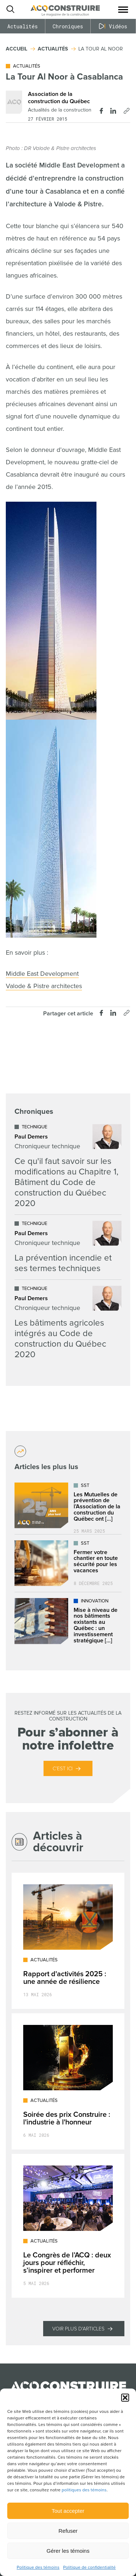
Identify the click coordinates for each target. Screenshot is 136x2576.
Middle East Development (42, 974)
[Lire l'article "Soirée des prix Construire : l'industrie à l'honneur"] (68, 2081)
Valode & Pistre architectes (44, 986)
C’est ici (63, 1769)
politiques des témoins (84, 2490)
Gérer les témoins (67, 2551)
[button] (125, 2397)
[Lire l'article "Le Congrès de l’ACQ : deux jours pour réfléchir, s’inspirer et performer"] (68, 2225)
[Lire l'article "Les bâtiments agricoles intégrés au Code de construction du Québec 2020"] (68, 1323)
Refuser (68, 2531)
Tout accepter (67, 2511)
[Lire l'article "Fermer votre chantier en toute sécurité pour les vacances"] (68, 1563)
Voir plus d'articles (78, 2329)
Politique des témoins (38, 2567)
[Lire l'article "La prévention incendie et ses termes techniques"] (68, 1247)
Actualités (22, 26)
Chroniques (68, 26)
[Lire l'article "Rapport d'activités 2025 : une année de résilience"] (68, 1940)
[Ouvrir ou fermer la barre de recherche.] (10, 9)
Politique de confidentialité (89, 2567)
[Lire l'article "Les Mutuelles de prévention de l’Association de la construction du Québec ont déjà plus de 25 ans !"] (68, 1505)
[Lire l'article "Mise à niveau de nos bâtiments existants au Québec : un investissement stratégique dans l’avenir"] (68, 1621)
